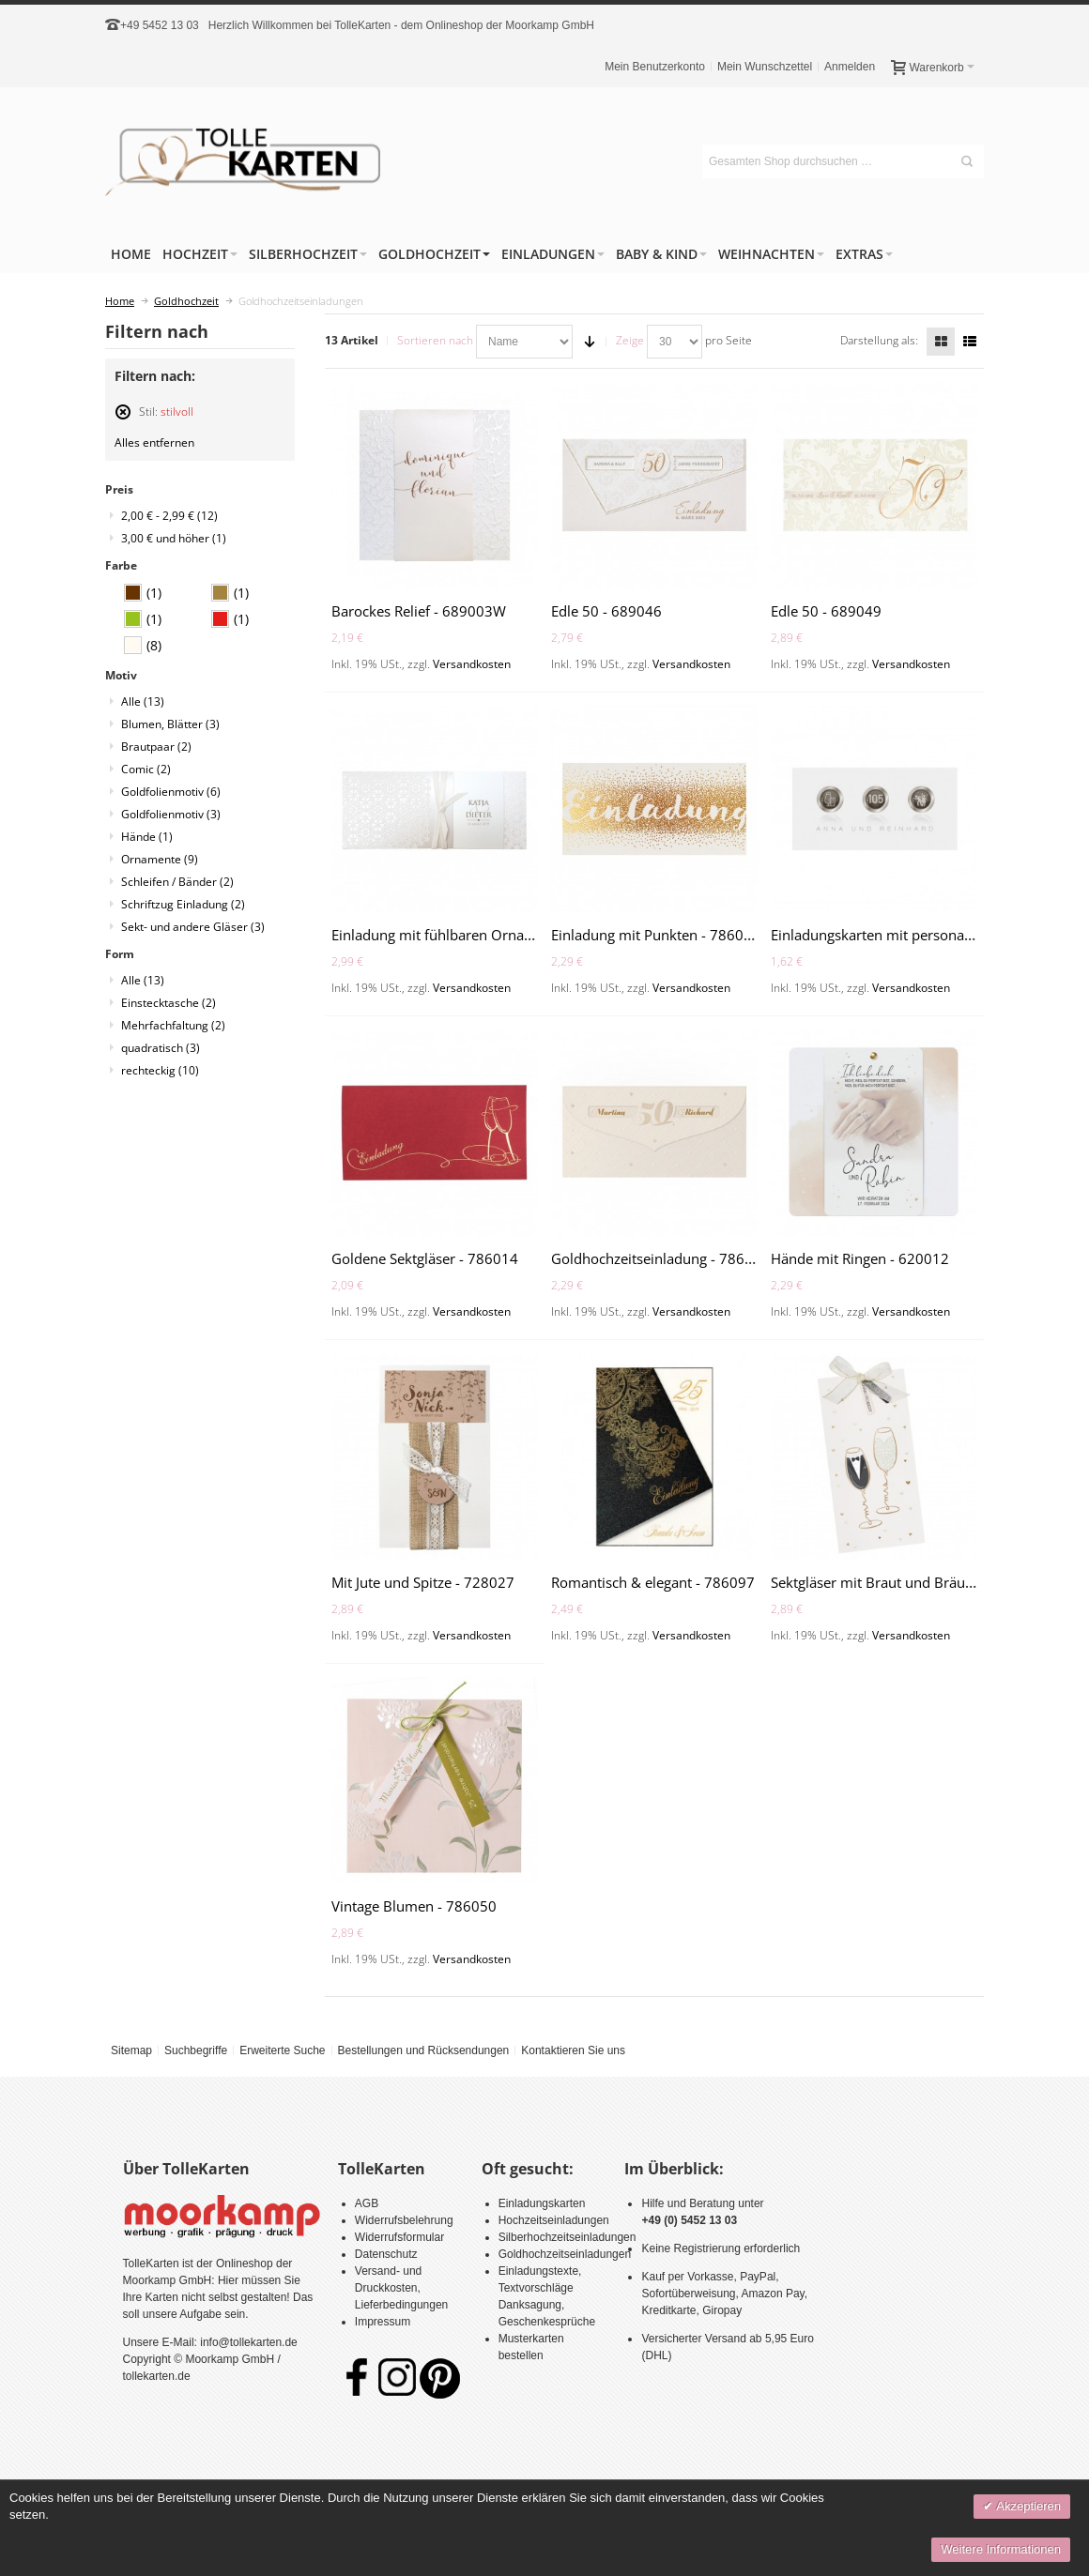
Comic (146, 769)
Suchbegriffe (195, 2050)
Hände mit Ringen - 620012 (860, 1258)
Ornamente (159, 859)
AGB (366, 2203)
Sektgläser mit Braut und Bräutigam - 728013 (918, 1582)
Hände (147, 837)
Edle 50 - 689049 (826, 611)
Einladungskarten (542, 2203)
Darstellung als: (879, 340)
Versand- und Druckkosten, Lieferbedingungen (401, 2287)
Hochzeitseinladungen (553, 2220)
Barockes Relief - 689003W (418, 611)
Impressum (382, 2321)
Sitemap (131, 2050)
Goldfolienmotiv (171, 792)
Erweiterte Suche (282, 2050)
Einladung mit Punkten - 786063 (655, 934)
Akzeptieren (1027, 2506)
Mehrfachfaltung (173, 1025)
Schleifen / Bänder (177, 882)
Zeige (630, 340)
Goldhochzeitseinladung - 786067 (660, 1258)
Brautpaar (156, 747)
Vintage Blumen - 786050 (414, 1906)
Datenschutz (386, 2254)
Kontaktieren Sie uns (573, 2050)
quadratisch (160, 1048)
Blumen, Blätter (170, 724)
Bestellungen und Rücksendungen (423, 2050)
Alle (142, 701)
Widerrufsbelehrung (404, 2220)
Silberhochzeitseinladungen (567, 2237)
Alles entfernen (154, 442)
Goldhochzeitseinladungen (564, 2254)
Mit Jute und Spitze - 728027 (422, 1582)
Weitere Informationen (1001, 2549)
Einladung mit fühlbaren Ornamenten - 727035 (484, 934)
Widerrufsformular (399, 2237)
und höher (173, 538)
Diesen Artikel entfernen (123, 419)
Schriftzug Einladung (183, 904)
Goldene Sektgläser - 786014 (424, 1258)
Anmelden (849, 66)
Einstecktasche (168, 1003)
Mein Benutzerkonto (655, 66)
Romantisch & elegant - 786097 (653, 1582)
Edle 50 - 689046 (606, 611)
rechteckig (160, 1070)
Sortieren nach (435, 340)
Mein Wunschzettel (764, 66)
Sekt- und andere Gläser (193, 927)
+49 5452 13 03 (159, 25)
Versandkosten (472, 664)
